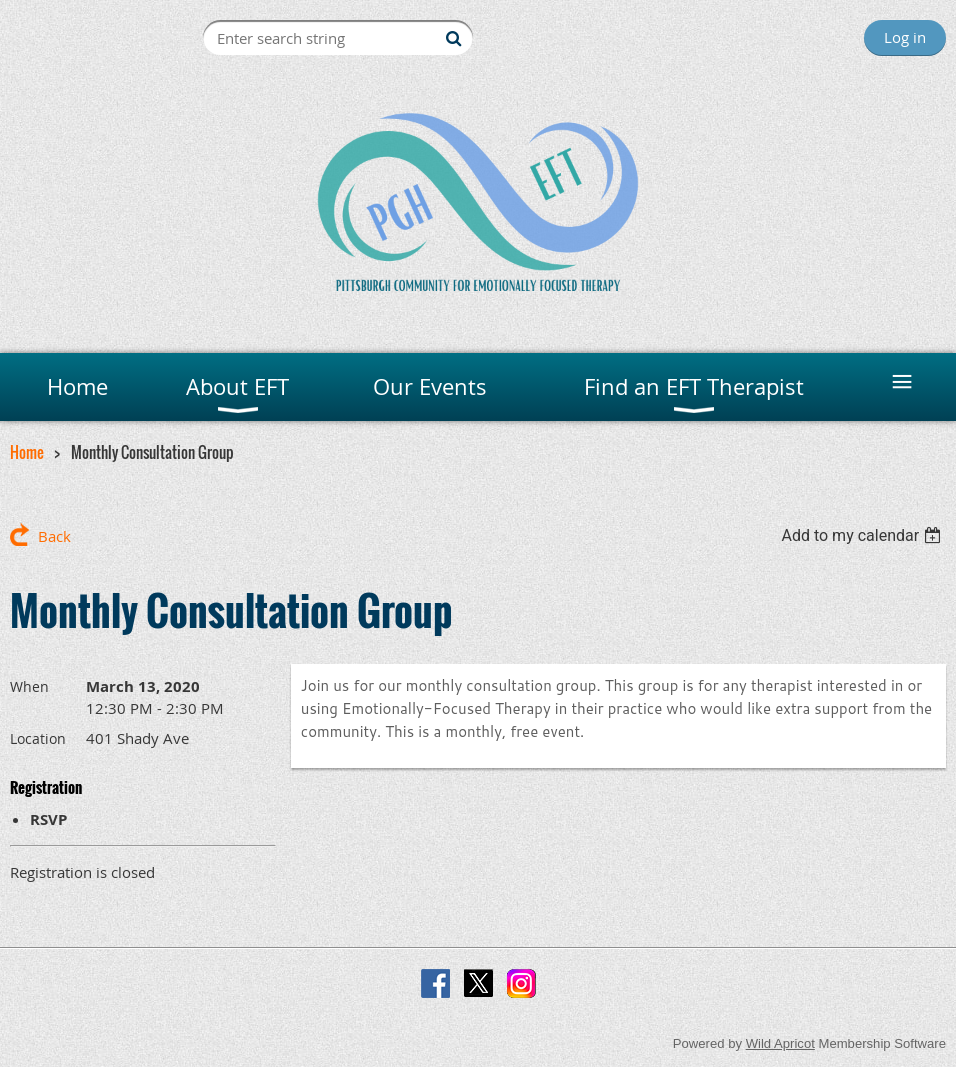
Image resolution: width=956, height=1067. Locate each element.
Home (27, 452)
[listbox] (863, 535)
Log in (905, 37)
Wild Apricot (780, 1043)
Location (38, 738)
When (29, 686)
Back (54, 536)
